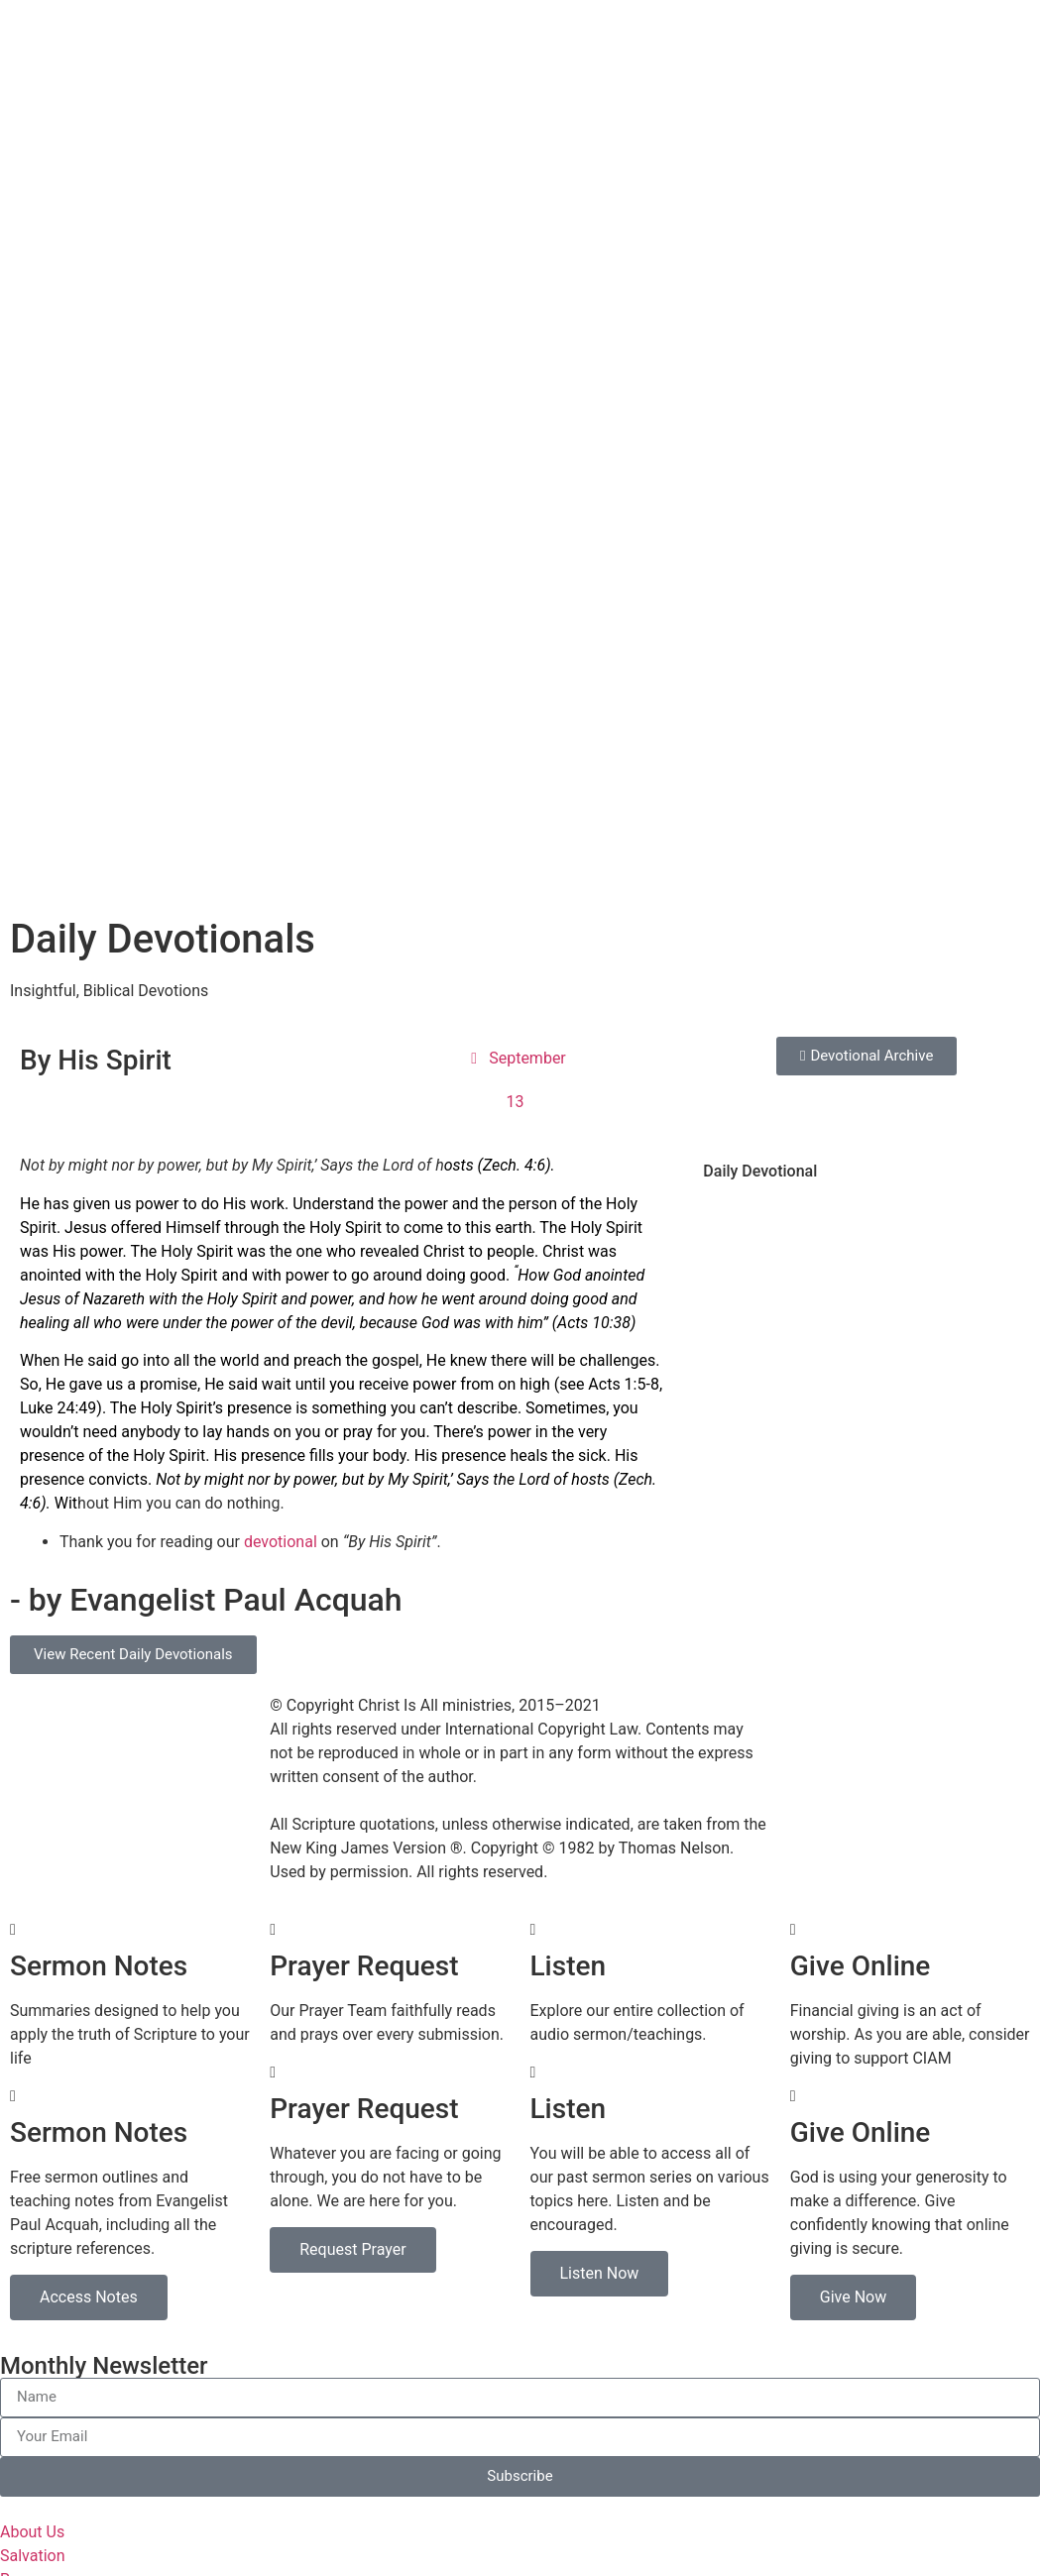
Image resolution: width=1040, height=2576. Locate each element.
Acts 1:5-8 (623, 703)
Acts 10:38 (594, 641)
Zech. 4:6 (514, 484)
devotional (280, 860)
